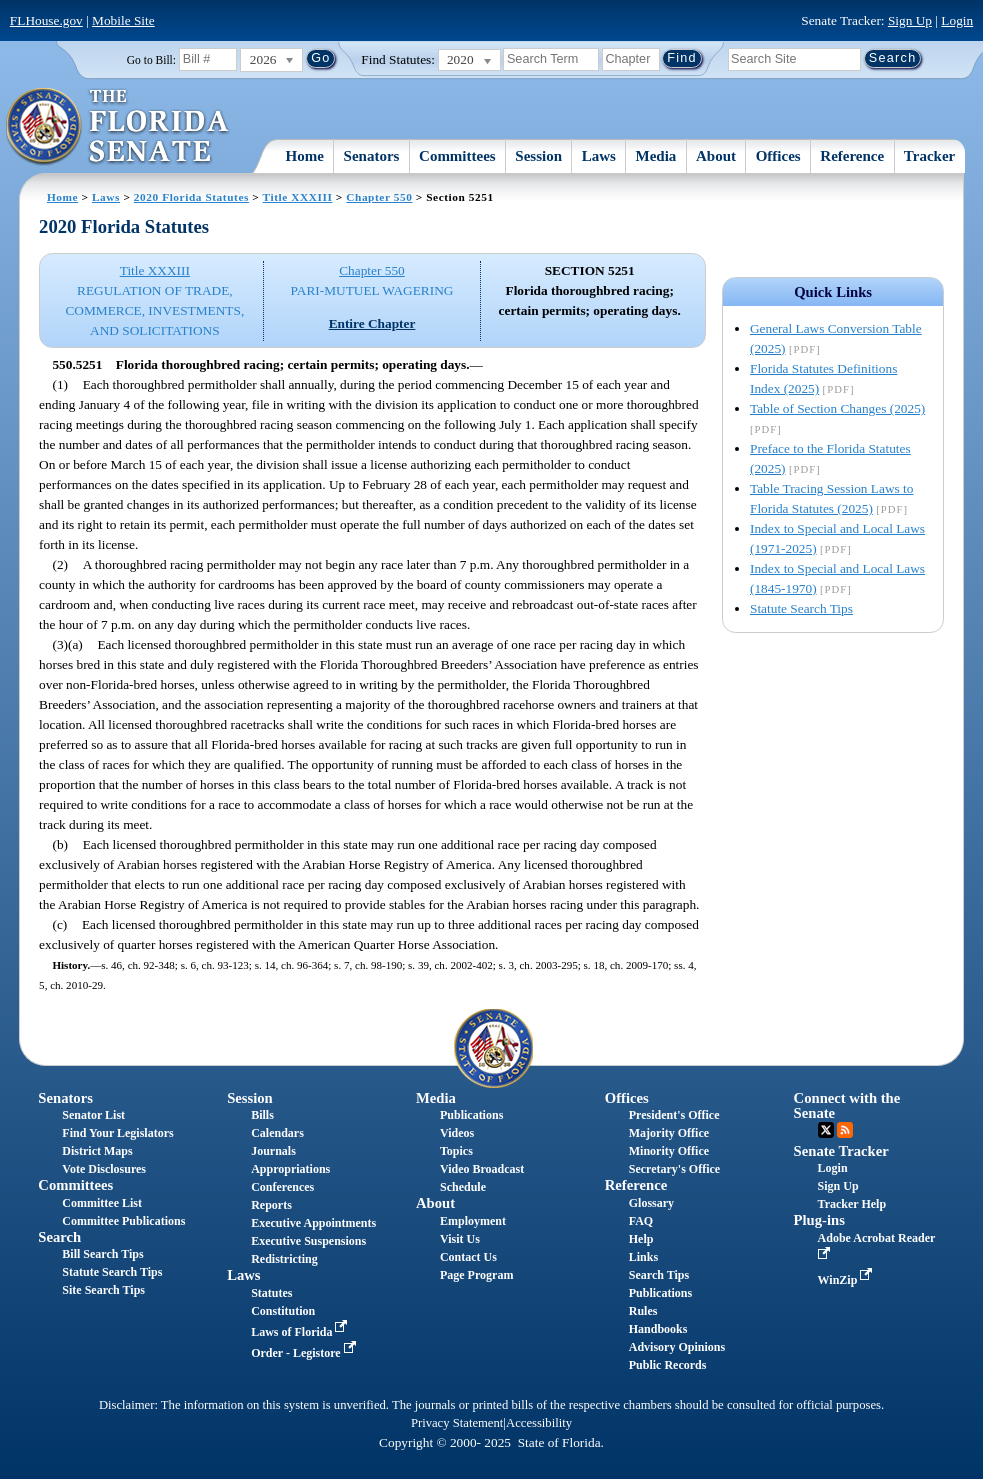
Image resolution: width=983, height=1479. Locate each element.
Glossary (651, 1203)
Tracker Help (852, 1204)
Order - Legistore (305, 1353)
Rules (643, 1311)
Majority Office (669, 1133)
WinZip (847, 1280)
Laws (599, 156)
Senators (372, 156)
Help (641, 1239)
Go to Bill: (151, 60)
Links (643, 1257)
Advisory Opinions (677, 1347)
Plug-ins (819, 1220)
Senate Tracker (841, 1151)
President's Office (674, 1115)
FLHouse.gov (46, 20)
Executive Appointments (313, 1223)
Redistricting (284, 1259)
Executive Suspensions (308, 1241)
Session (538, 156)
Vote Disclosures (104, 1169)
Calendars (277, 1133)
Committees (457, 156)
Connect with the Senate (847, 1105)
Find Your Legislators (117, 1133)
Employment (473, 1221)
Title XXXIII (298, 197)
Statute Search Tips (801, 608)
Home (305, 156)
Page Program (476, 1275)
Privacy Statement (457, 1423)
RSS (845, 1130)
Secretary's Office (674, 1169)
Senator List (93, 1115)
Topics (456, 1151)
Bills (262, 1115)
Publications (471, 1115)
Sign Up (910, 20)
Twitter (826, 1130)
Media (656, 156)
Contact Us (468, 1257)
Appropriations (290, 1169)
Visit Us (460, 1239)
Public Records (668, 1365)
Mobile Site (123, 20)
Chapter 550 (379, 197)
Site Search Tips (103, 1290)
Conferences (282, 1187)
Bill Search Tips (102, 1254)
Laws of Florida (301, 1332)
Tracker (929, 156)
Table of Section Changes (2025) (837, 408)
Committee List (102, 1203)
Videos (457, 1133)
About (716, 156)
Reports (271, 1205)
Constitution (283, 1311)
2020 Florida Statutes (191, 197)
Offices (778, 156)
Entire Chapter (372, 323)
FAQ (641, 1221)
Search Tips (659, 1275)
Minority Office (669, 1151)
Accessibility (539, 1423)
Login (957, 20)
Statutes (271, 1293)
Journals (273, 1151)
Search (59, 1237)
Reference (852, 156)
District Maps (97, 1151)
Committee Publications (123, 1221)
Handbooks (658, 1329)
